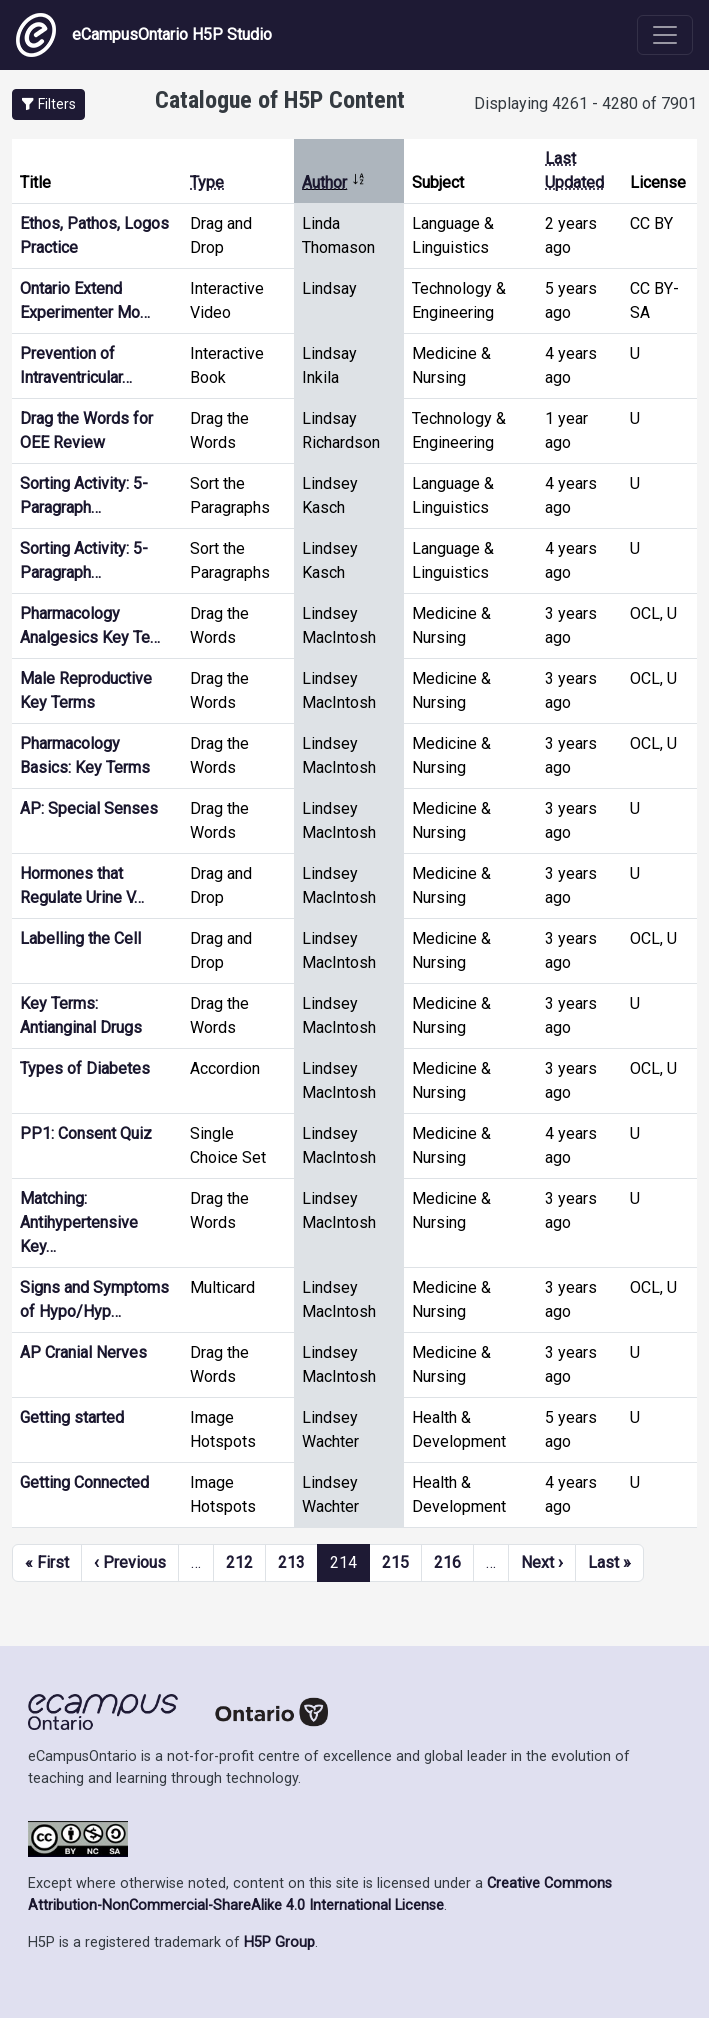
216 (447, 1562)
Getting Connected (84, 1482)
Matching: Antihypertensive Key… (79, 1222)
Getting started (72, 1417)
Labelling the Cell (80, 938)
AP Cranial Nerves (83, 1352)
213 (291, 1562)
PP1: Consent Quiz (86, 1133)
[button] (48, 104)
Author (334, 182)
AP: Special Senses (89, 808)
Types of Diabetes (85, 1068)
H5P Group (279, 1942)
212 (239, 1562)
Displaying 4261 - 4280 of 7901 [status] (585, 103)
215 (395, 1562)
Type (207, 182)
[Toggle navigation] (665, 35)
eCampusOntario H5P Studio (144, 35)
